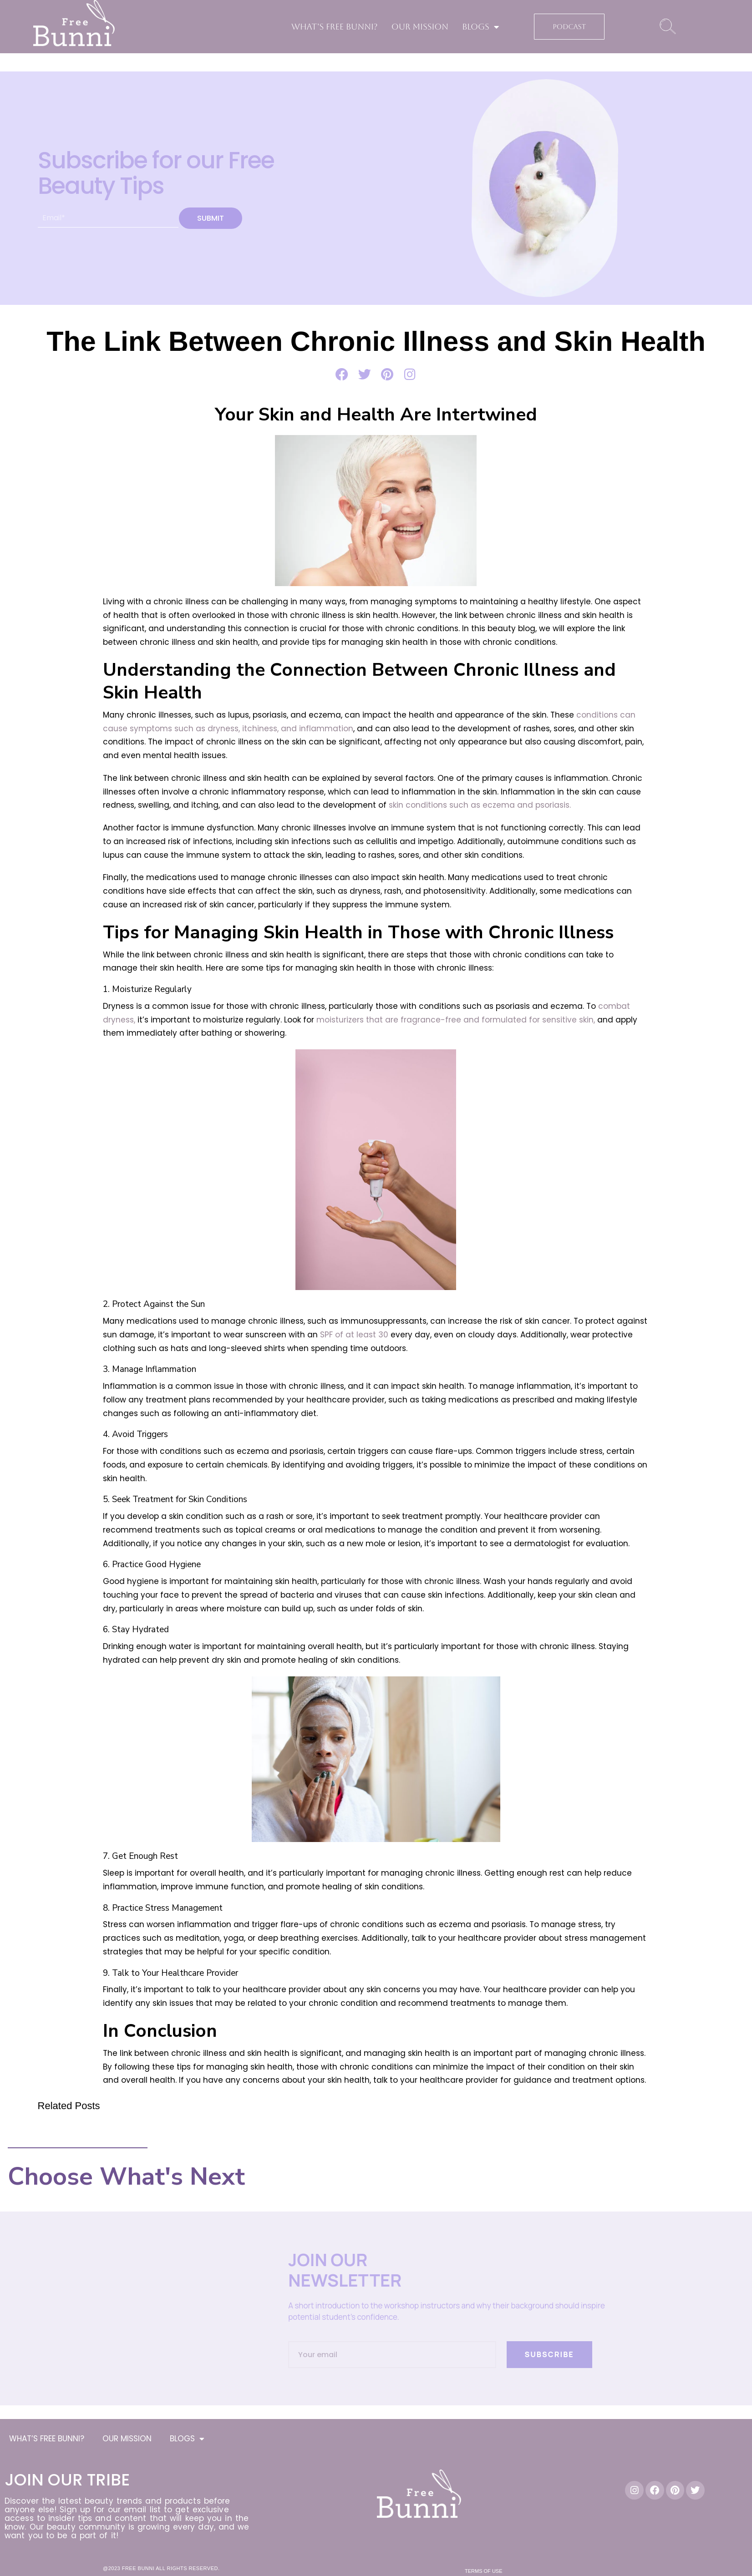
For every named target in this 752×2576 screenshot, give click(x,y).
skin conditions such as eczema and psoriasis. (480, 805)
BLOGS (480, 26)
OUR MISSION (419, 26)
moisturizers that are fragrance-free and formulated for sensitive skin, (455, 1019)
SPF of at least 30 (354, 1334)
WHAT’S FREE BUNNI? (334, 26)
